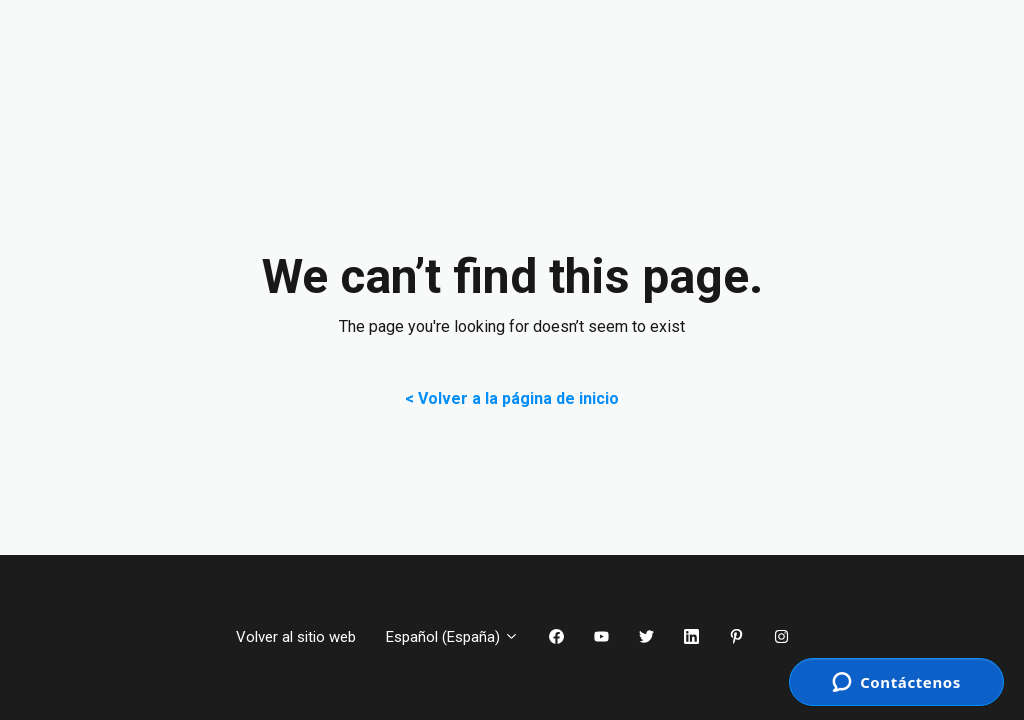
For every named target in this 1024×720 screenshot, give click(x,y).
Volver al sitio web (296, 637)
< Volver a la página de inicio (512, 398)
